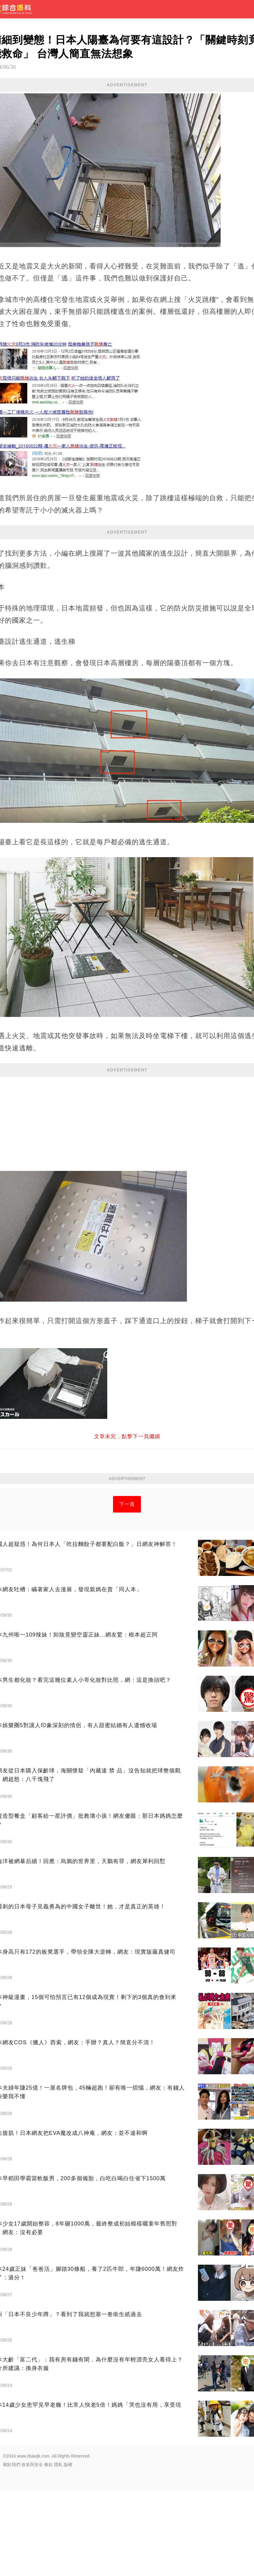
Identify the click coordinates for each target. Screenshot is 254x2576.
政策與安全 (32, 2550)
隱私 (58, 2550)
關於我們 (11, 2550)
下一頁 (127, 1589)
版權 (68, 2550)
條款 (48, 2550)
